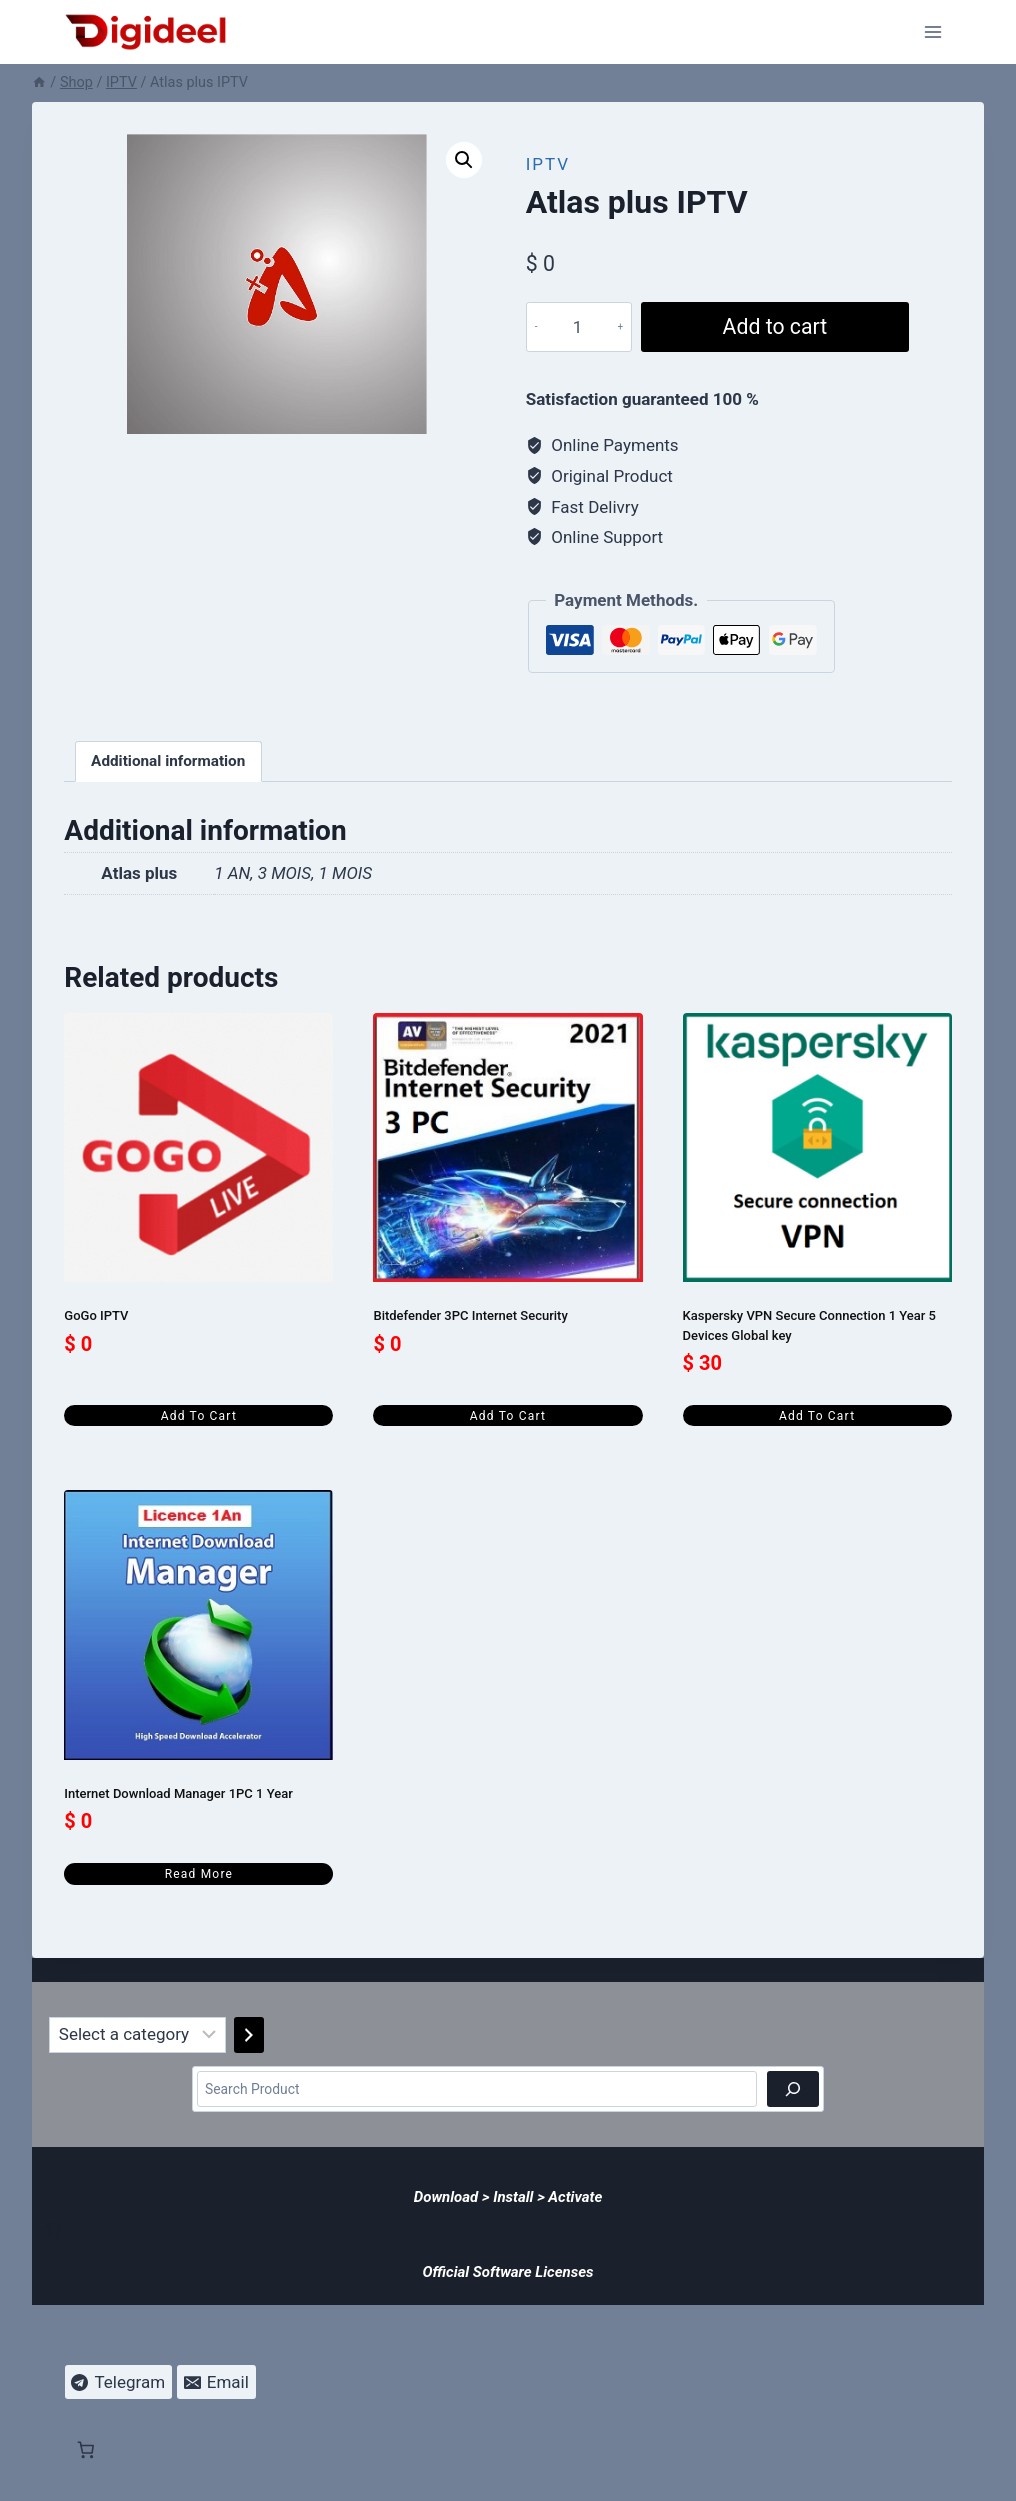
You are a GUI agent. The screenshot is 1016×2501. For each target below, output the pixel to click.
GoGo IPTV (96, 1315)
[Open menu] (933, 31)
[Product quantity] (578, 327)
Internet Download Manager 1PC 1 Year (178, 1793)
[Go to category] (249, 2035)
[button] (464, 160)
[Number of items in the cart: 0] (53, 2229)
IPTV (548, 164)
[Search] (793, 2088)
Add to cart (775, 326)
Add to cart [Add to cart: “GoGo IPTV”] (199, 1416)
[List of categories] (137, 2035)
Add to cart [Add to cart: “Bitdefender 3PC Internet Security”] (508, 1416)
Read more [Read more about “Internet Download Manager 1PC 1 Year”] (199, 1874)
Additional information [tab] (168, 761)
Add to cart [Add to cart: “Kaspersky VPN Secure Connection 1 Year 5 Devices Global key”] (817, 1416)
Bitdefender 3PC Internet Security (470, 1315)
